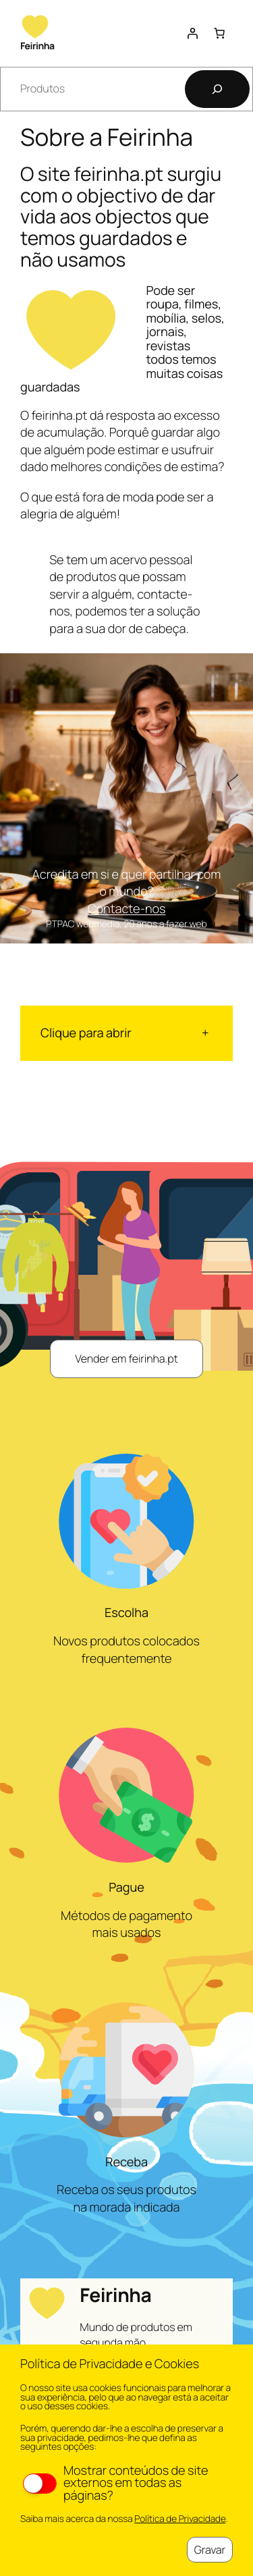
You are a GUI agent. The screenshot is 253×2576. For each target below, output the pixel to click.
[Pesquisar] (217, 89)
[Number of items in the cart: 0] (219, 33)
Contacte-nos (127, 909)
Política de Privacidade (179, 2519)
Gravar (209, 2549)
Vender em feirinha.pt (126, 1358)
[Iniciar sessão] (192, 33)
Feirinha (37, 46)
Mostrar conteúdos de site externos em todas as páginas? (115, 2483)
